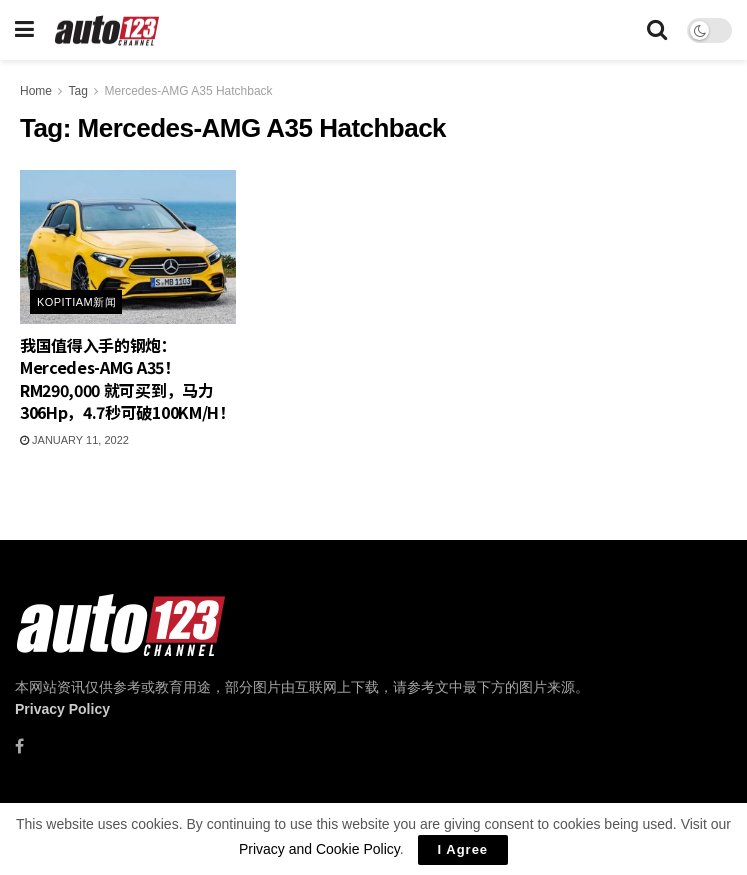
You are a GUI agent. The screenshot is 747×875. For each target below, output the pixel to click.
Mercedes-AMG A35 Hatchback (189, 91)
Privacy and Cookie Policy (319, 849)
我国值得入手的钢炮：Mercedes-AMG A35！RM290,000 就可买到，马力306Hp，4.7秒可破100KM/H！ (127, 378)
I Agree (463, 849)
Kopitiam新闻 (76, 302)
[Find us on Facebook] (19, 746)
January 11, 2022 (74, 440)
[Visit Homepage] (107, 30)
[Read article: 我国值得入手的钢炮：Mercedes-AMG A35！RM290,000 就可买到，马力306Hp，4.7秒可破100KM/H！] (128, 247)
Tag (77, 91)
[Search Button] (657, 30)
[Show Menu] (24, 30)
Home (36, 91)
